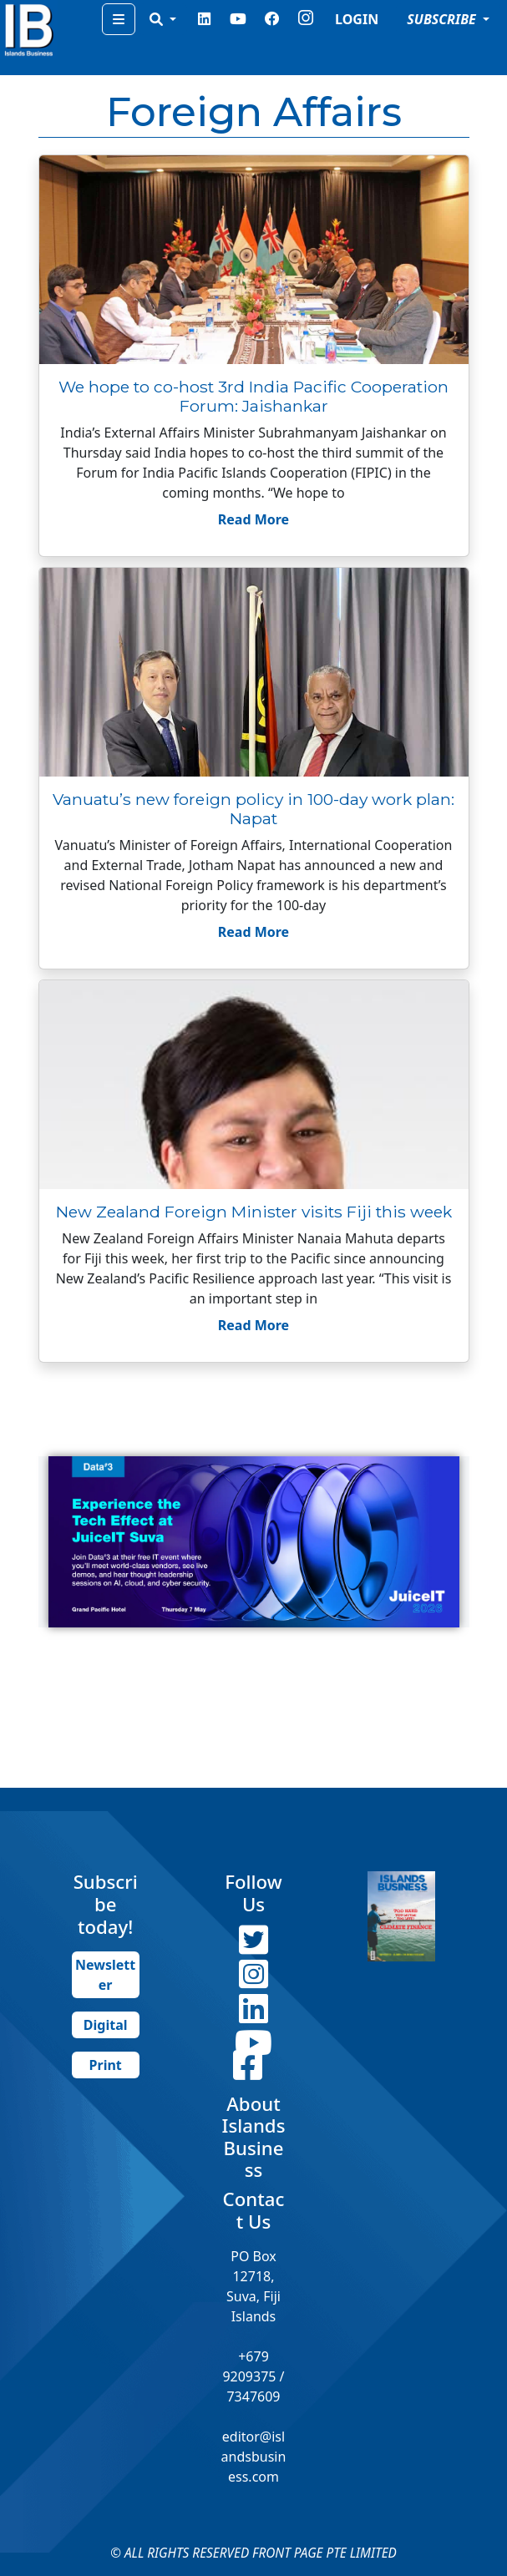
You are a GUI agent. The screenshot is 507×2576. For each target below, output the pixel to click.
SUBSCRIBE (443, 19)
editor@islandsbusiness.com (253, 2456)
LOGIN (356, 19)
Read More (253, 519)
